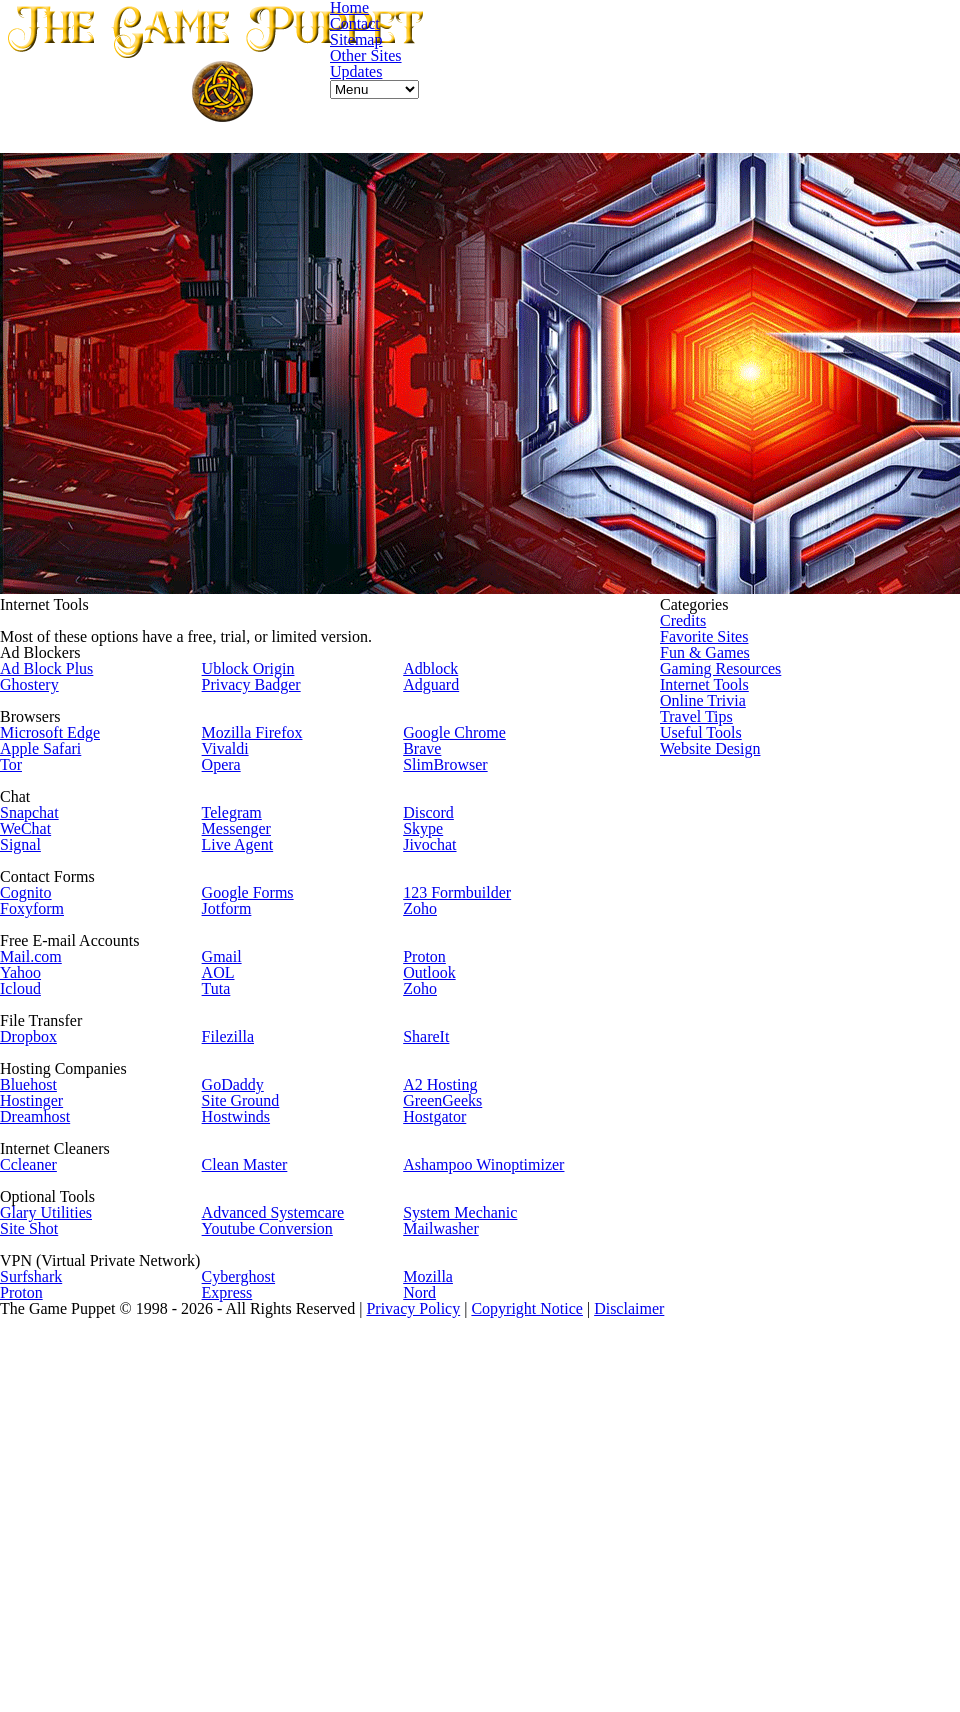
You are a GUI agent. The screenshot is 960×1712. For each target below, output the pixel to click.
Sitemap (740, 136)
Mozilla (431, 1522)
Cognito (55, 981)
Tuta (232, 1115)
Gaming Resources (777, 678)
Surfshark (61, 1522)
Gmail (238, 1071)
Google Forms (265, 981)
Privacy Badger (268, 690)
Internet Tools (763, 707)
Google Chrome (460, 758)
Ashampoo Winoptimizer (491, 1363)
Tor (40, 801)
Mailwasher (445, 1453)
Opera (239, 801)
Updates (898, 136)
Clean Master (262, 1363)
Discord (433, 870)
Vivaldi (241, 780)
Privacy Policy (563, 1654)
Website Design (767, 822)
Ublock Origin (264, 668)
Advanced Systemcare (292, 1432)
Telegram (249, 870)
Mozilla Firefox (269, 758)
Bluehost (59, 1251)
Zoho (424, 1003)
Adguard (435, 690)
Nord (424, 1543)
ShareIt (432, 1183)
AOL (232, 1093)
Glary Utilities (77, 1432)
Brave (427, 780)
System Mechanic (465, 1432)
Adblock (434, 668)
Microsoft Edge (79, 758)
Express (244, 1543)
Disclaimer (795, 1654)
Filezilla (244, 1183)
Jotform (244, 1003)
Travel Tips (751, 764)
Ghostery (60, 690)
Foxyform (61, 1003)
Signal (49, 913)
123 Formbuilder (465, 981)
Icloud (50, 1115)
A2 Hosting (444, 1251)
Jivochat (433, 913)
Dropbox (58, 1183)
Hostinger (62, 1273)
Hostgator (440, 1295)
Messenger (255, 891)
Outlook (434, 1093)
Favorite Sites (761, 620)
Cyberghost (256, 1522)
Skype (427, 891)
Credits (739, 592)
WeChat (54, 891)
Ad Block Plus (75, 668)
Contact (670, 136)
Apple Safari (70, 780)
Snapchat (59, 870)
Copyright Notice (685, 1654)
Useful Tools (756, 793)
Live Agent (254, 913)
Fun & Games (760, 649)
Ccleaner (58, 1363)
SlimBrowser (450, 801)
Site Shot (59, 1453)
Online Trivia (758, 736)
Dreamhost (67, 1295)
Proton (430, 1071)
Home (608, 136)
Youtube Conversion (285, 1453)
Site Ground (259, 1273)
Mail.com (60, 1071)
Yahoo (49, 1093)
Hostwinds (253, 1295)
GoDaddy (249, 1251)
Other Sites (820, 136)
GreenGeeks (449, 1273)
